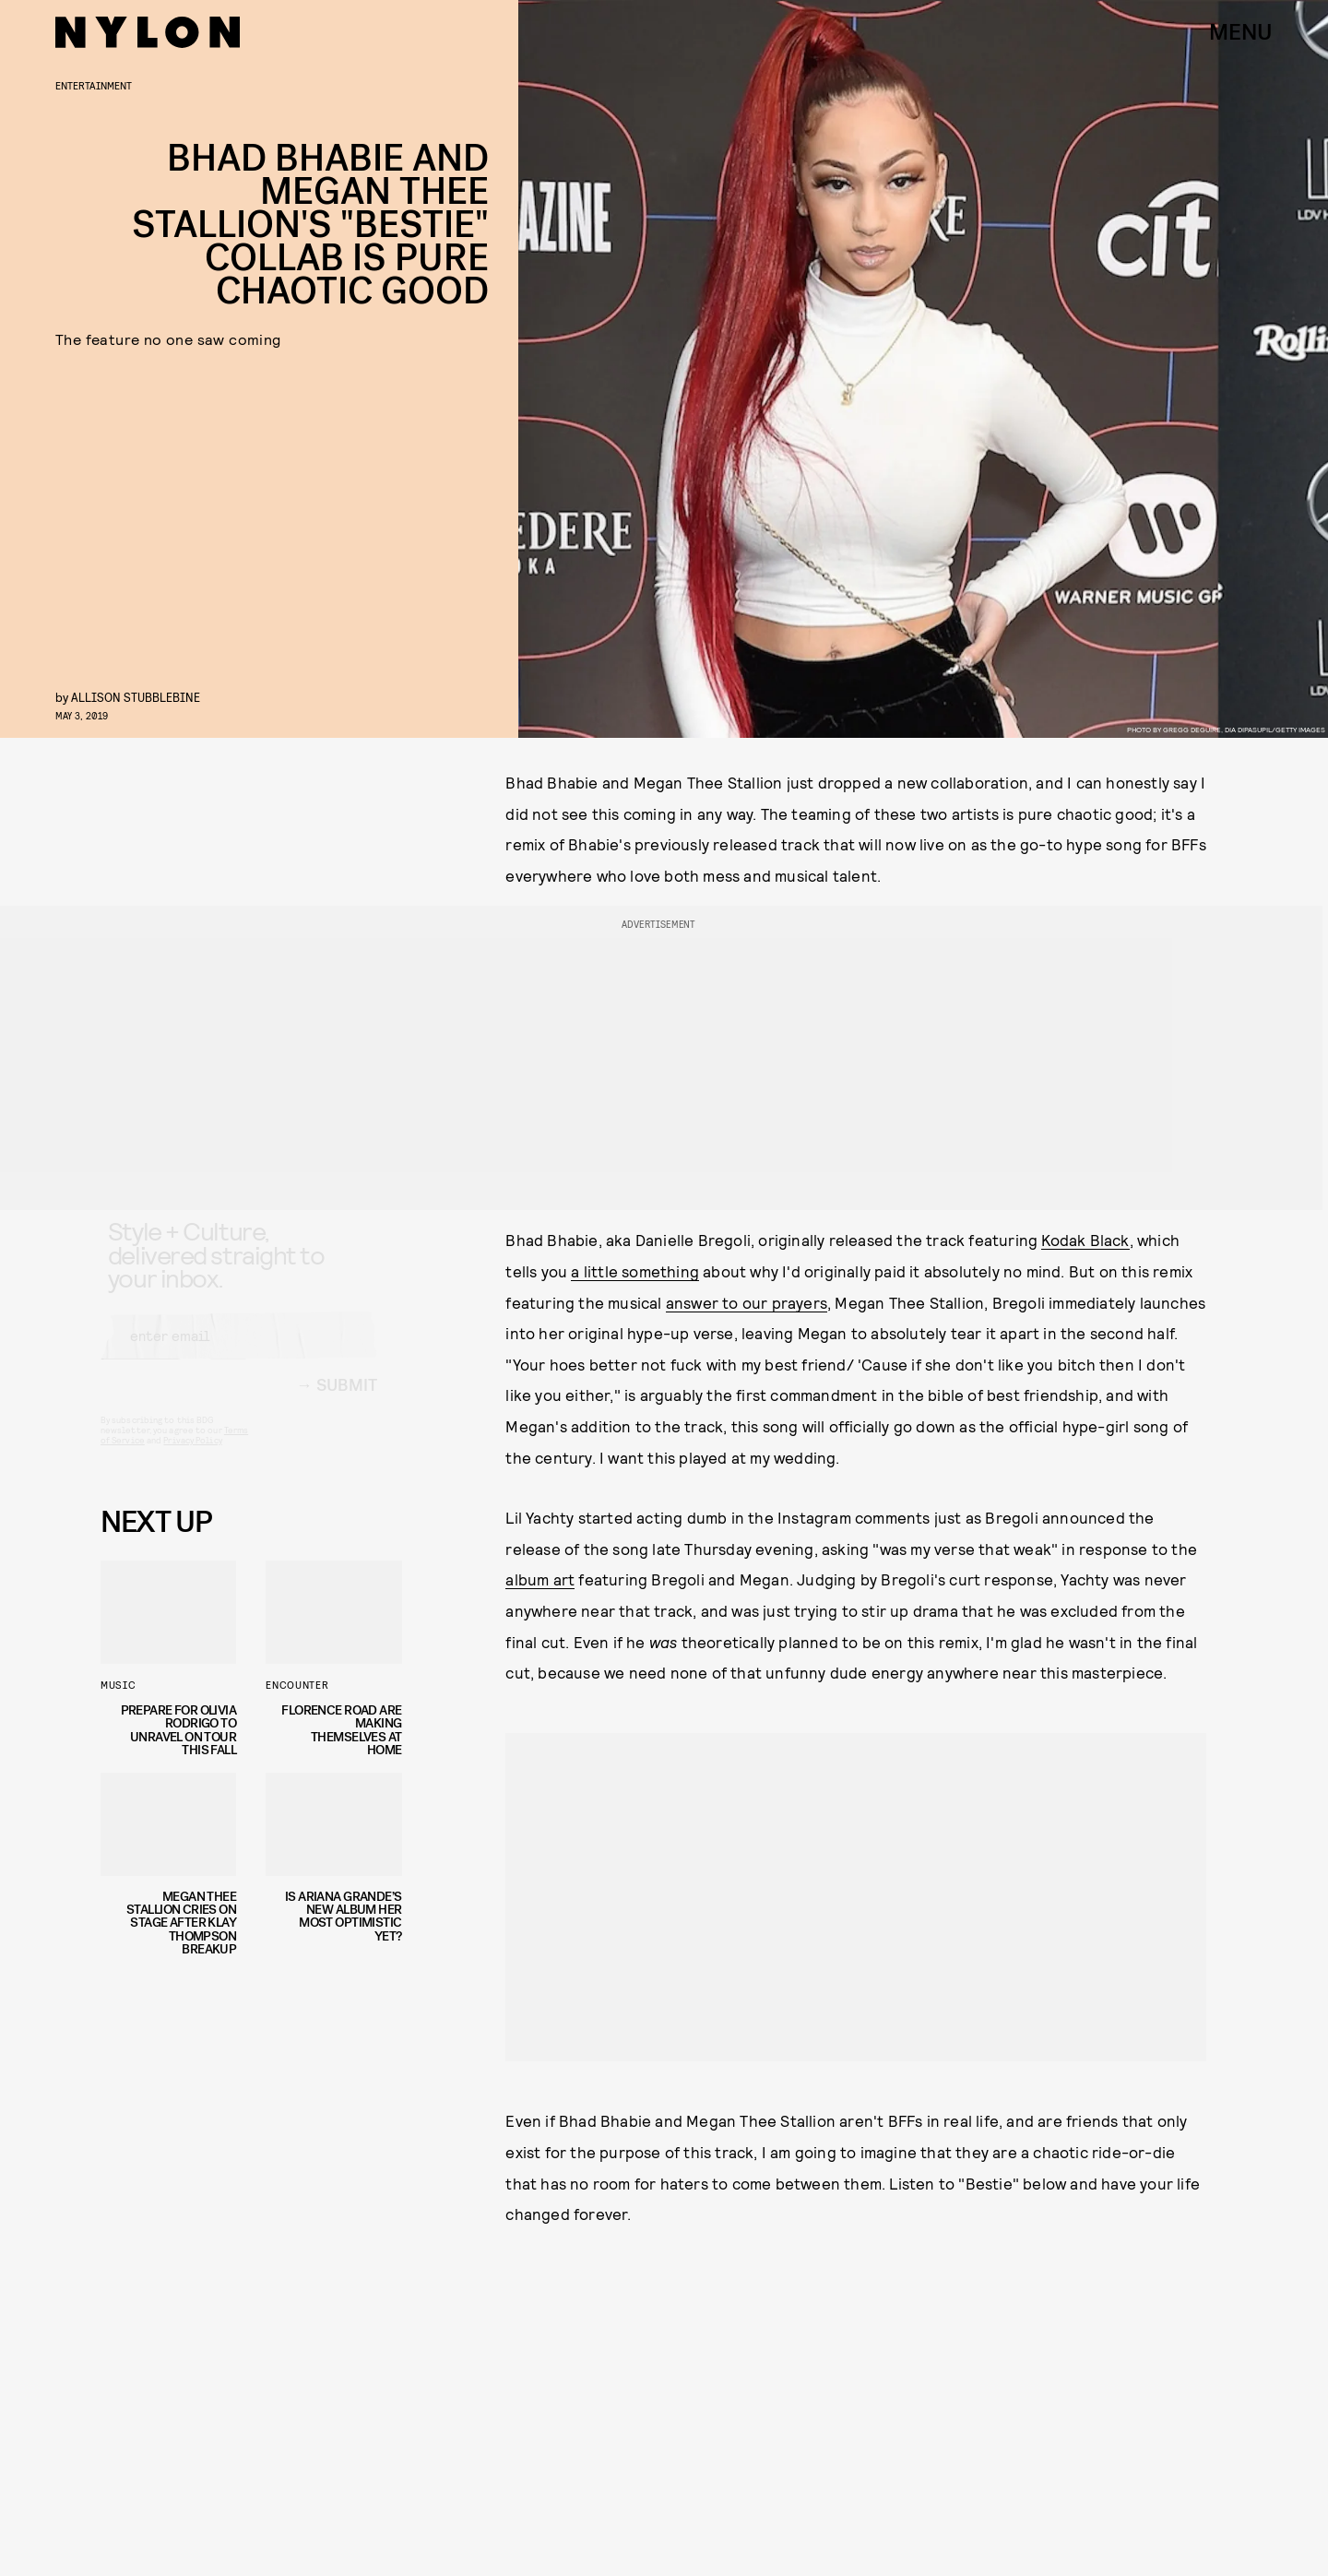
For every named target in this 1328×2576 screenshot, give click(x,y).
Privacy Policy (192, 1456)
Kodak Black (1085, 1239)
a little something (635, 1271)
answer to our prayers (746, 1302)
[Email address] (239, 1352)
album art (540, 1579)
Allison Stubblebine (135, 697)
